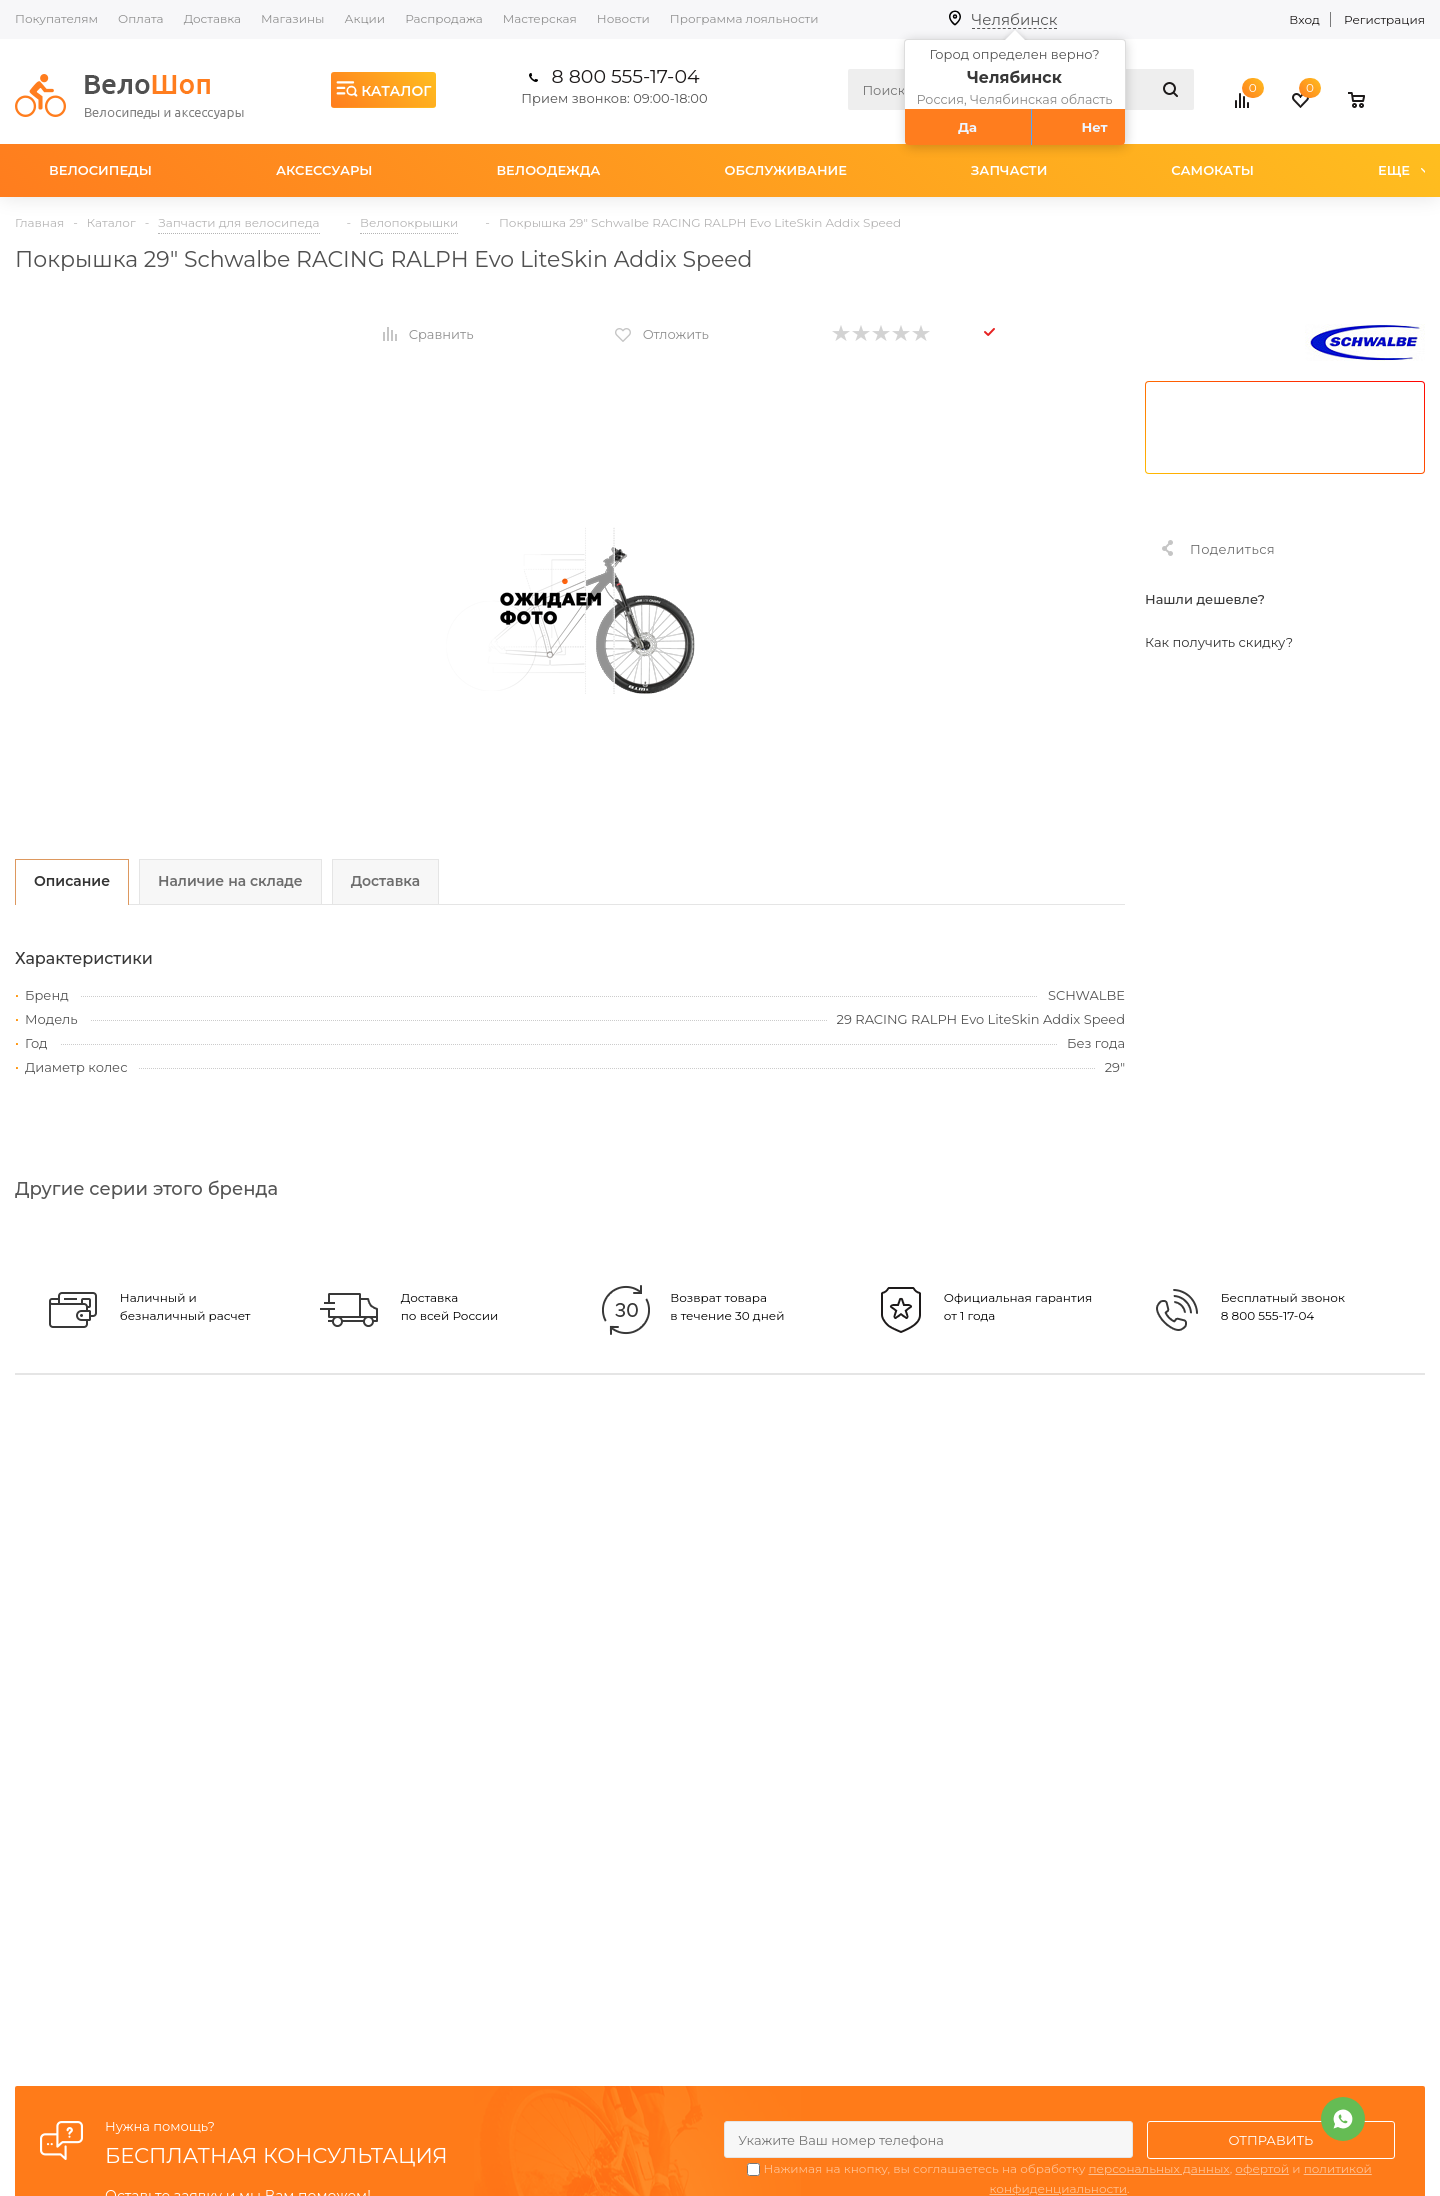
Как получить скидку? (1219, 642)
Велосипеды (100, 170)
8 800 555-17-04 (626, 76)
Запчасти (1009, 170)
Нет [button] (1094, 127)
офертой (1262, 2168)
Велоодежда (548, 170)
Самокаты (1212, 170)
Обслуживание (785, 170)
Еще (1403, 170)
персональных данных (1158, 2168)
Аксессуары (324, 170)
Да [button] (967, 127)
